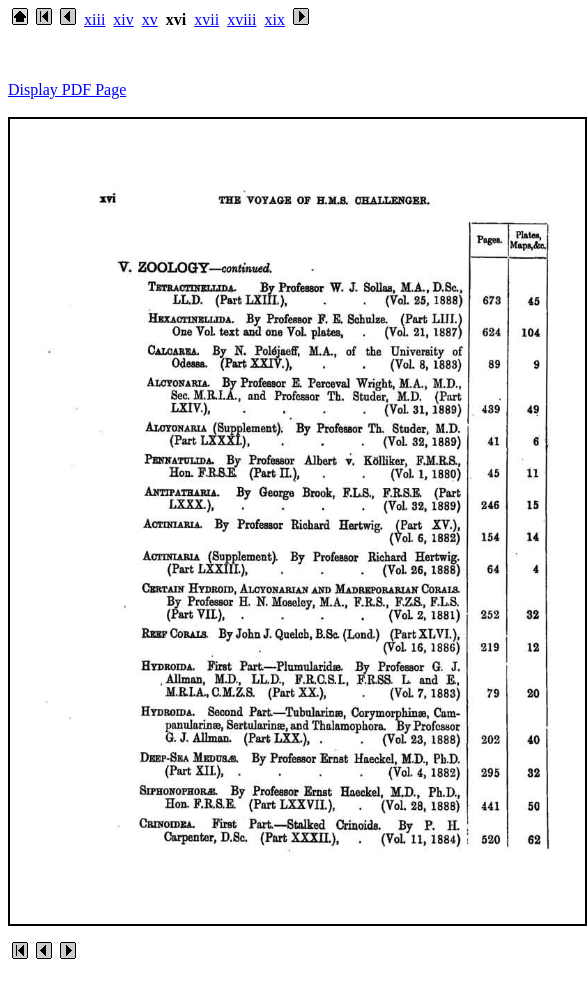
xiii (94, 19)
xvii (206, 19)
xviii (241, 19)
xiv (123, 19)
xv (150, 19)
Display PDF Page (67, 89)
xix (274, 19)
